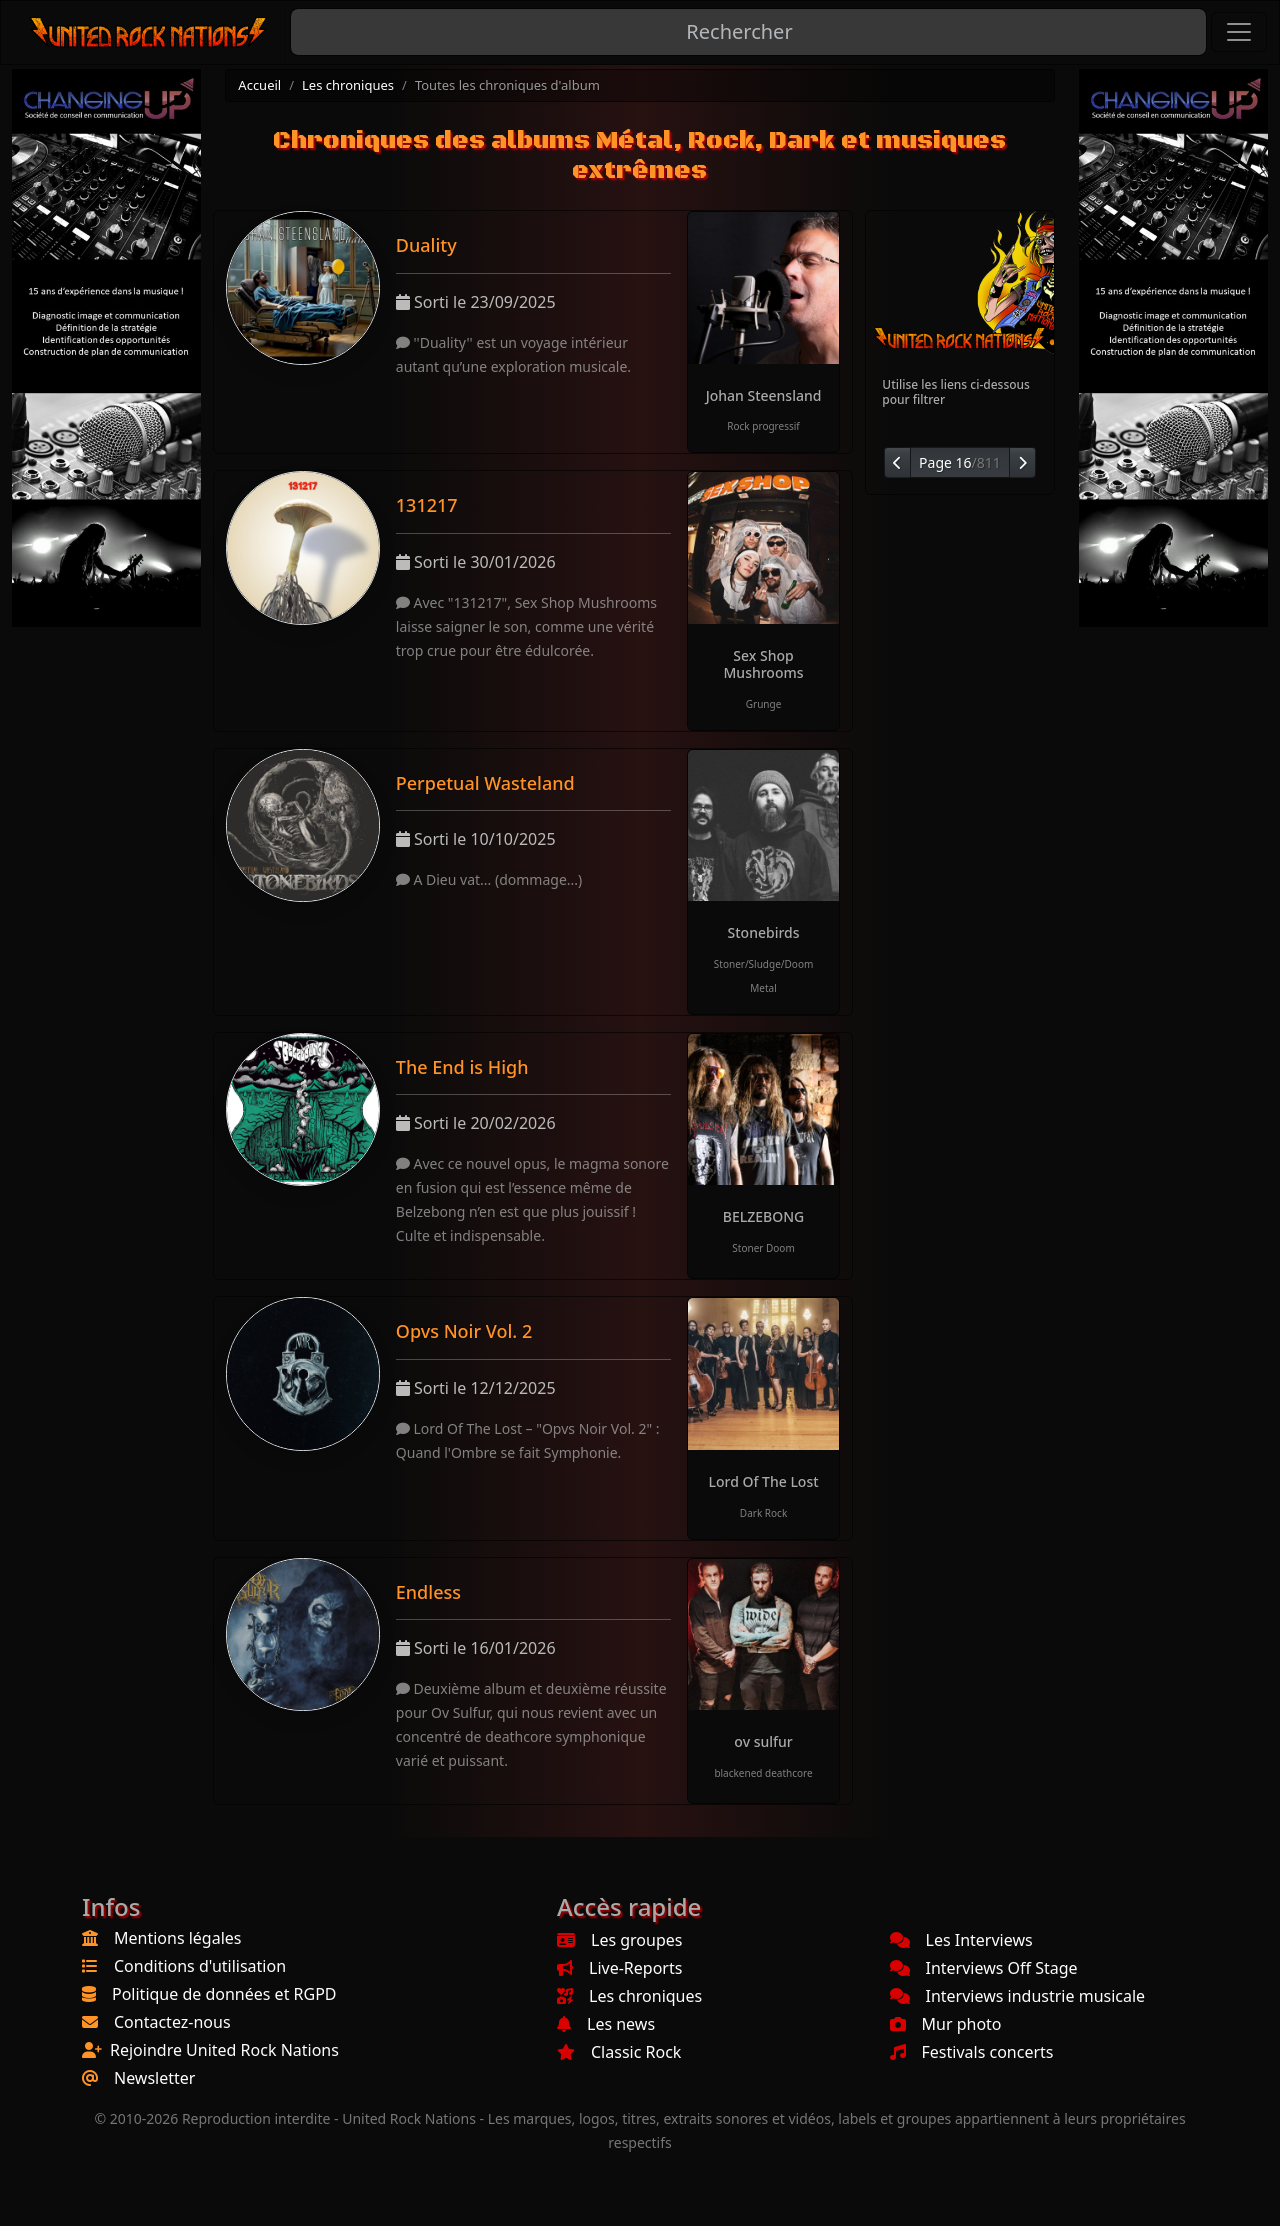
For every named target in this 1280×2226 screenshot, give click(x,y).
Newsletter (154, 2078)
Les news (606, 2024)
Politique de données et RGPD (224, 1994)
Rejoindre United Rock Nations (224, 2050)
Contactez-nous (172, 2022)
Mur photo (946, 2024)
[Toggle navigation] (1239, 32)
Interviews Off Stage (984, 1968)
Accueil (259, 85)
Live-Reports (619, 1968)
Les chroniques (348, 85)
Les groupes (619, 1940)
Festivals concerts (972, 2052)
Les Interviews (961, 1940)
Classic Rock (619, 2052)
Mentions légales (178, 1938)
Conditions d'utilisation (200, 1966)
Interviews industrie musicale (1018, 1996)
